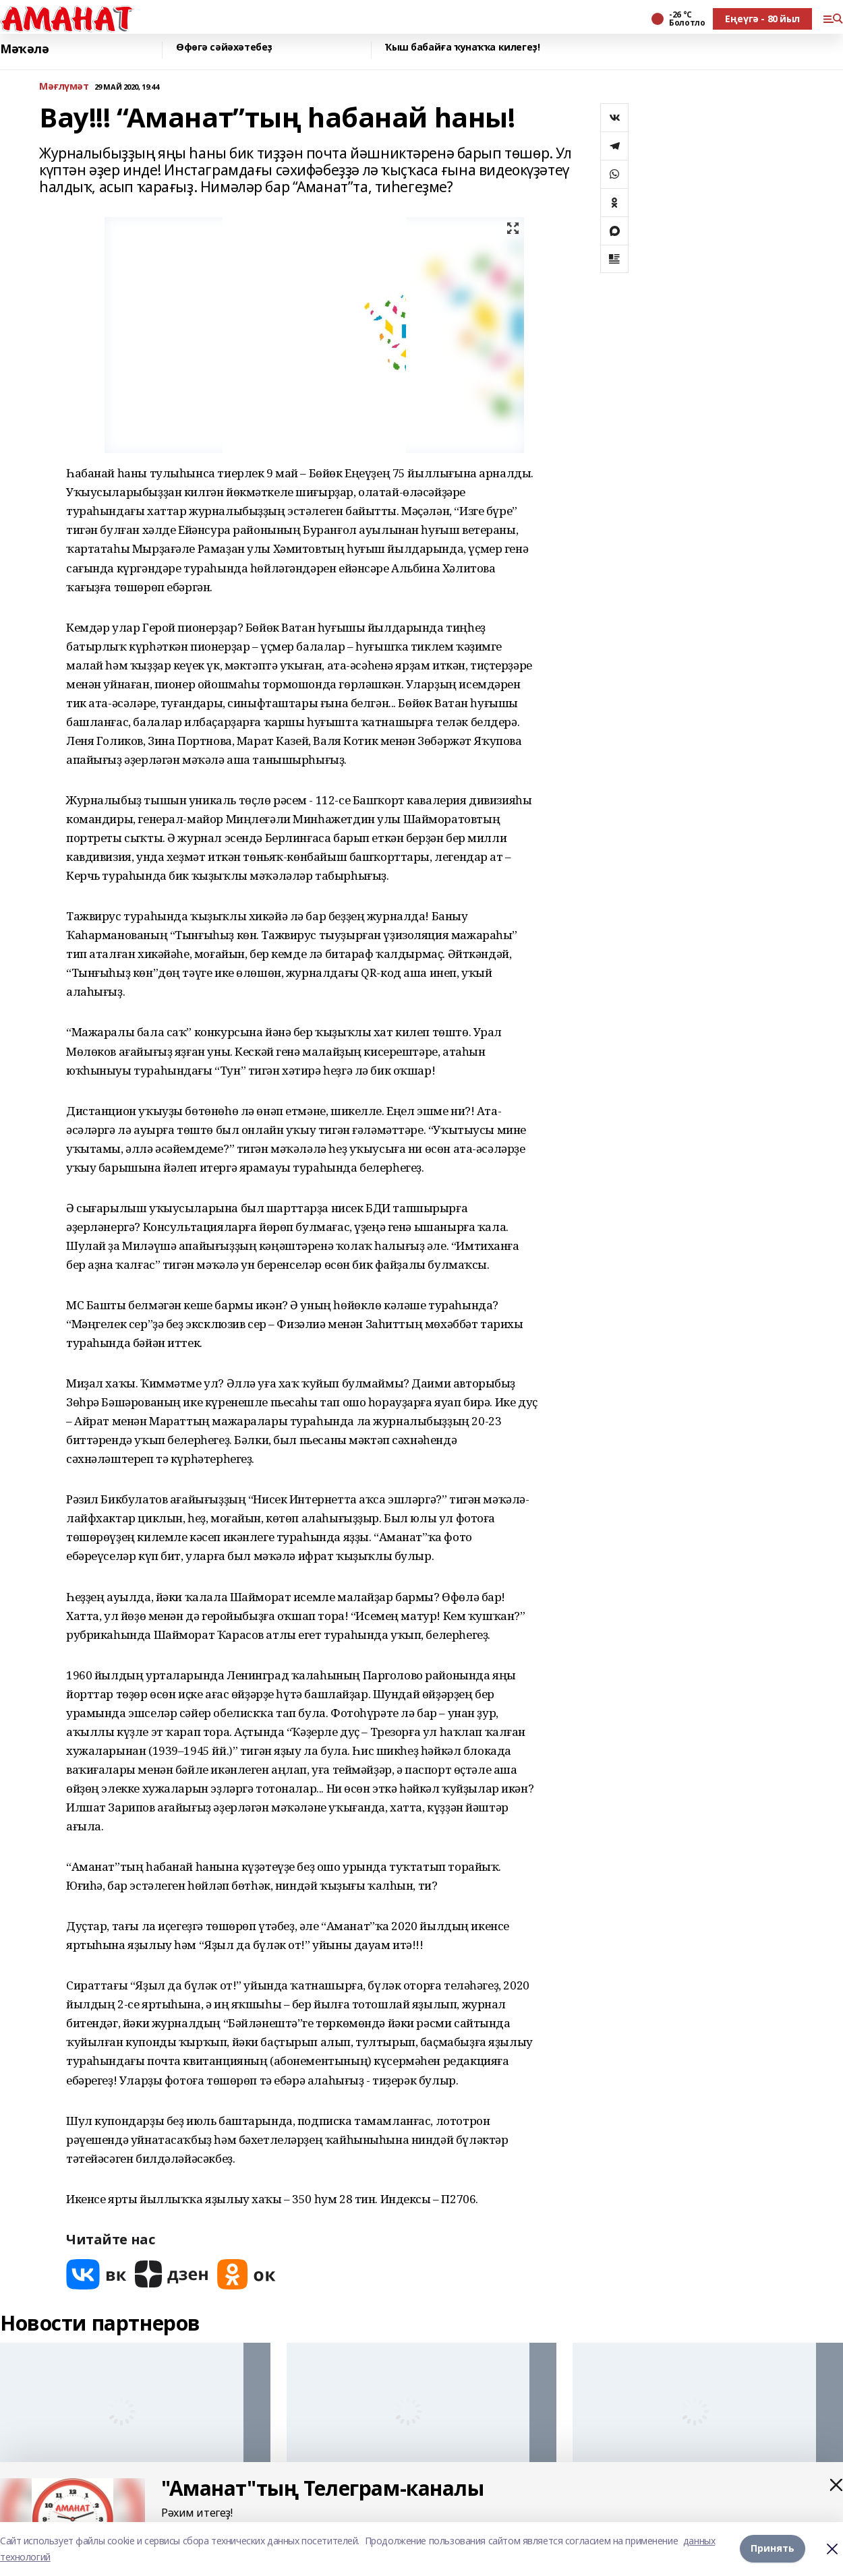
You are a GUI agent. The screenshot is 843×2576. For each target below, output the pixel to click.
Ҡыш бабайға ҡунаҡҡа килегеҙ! (462, 47)
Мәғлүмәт (64, 86)
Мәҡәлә (24, 49)
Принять (772, 2548)
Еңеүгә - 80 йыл (762, 18)
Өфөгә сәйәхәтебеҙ (224, 47)
